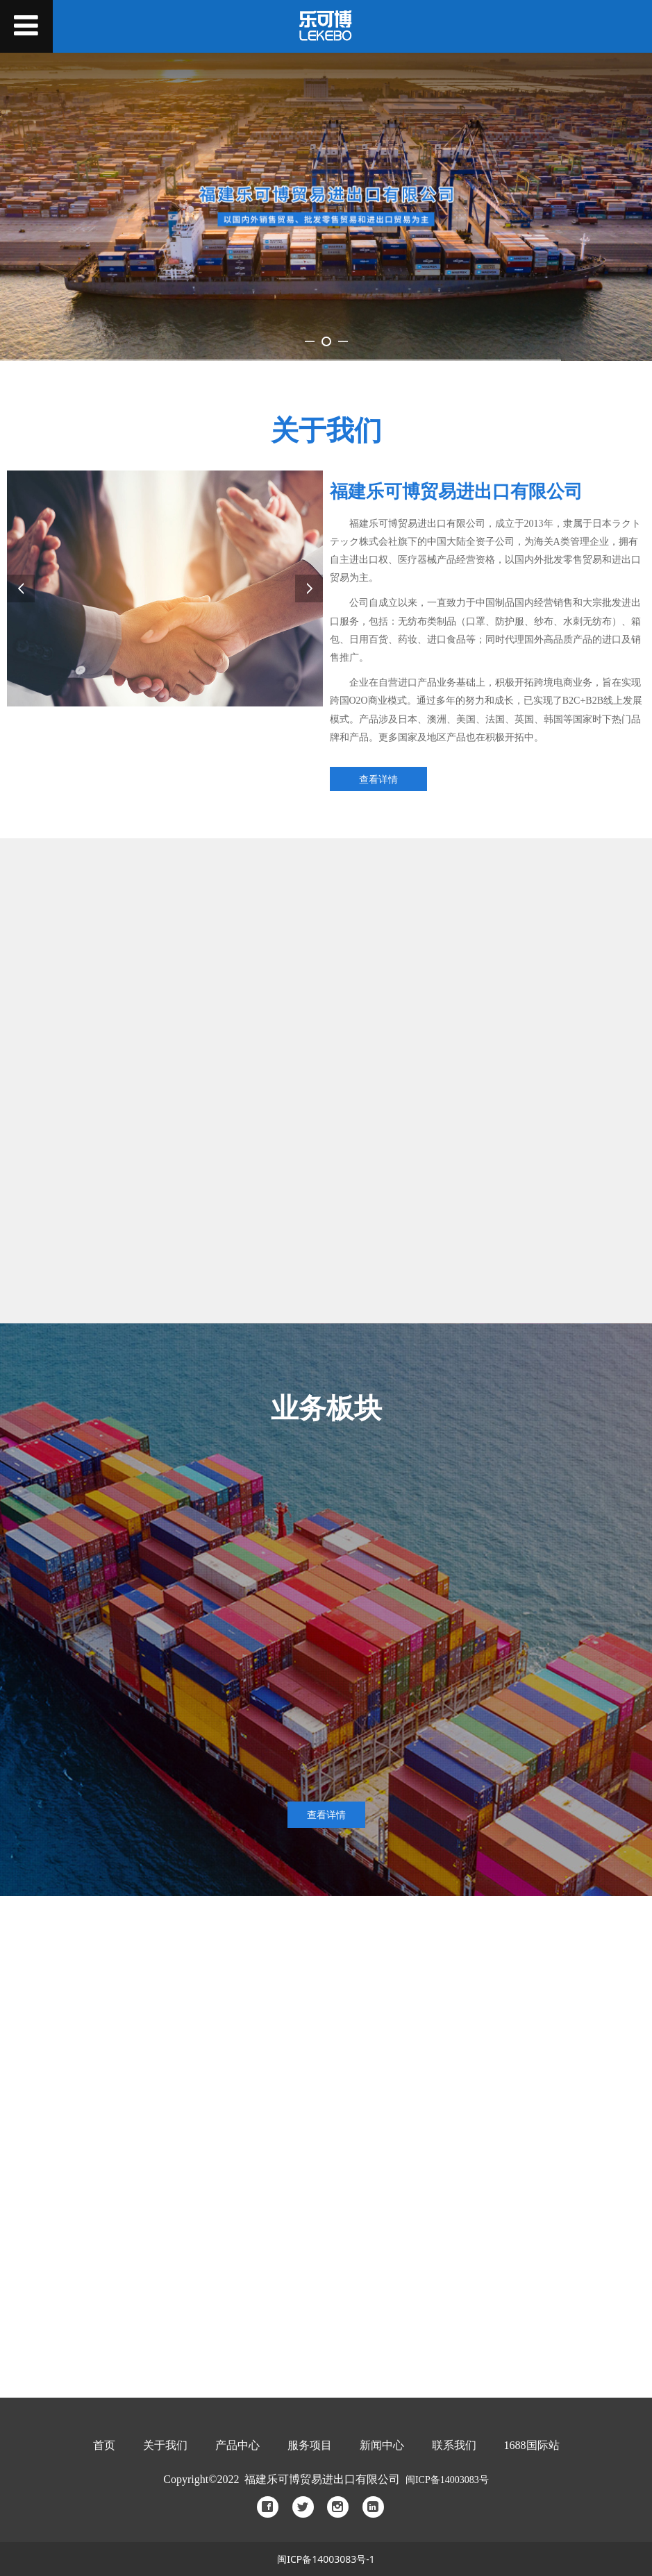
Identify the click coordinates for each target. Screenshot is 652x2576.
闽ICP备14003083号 (447, 2480)
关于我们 (165, 2445)
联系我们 (454, 2445)
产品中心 (237, 2445)
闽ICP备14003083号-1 (326, 2559)
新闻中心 (382, 2445)
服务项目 (309, 2445)
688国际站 (532, 2445)
